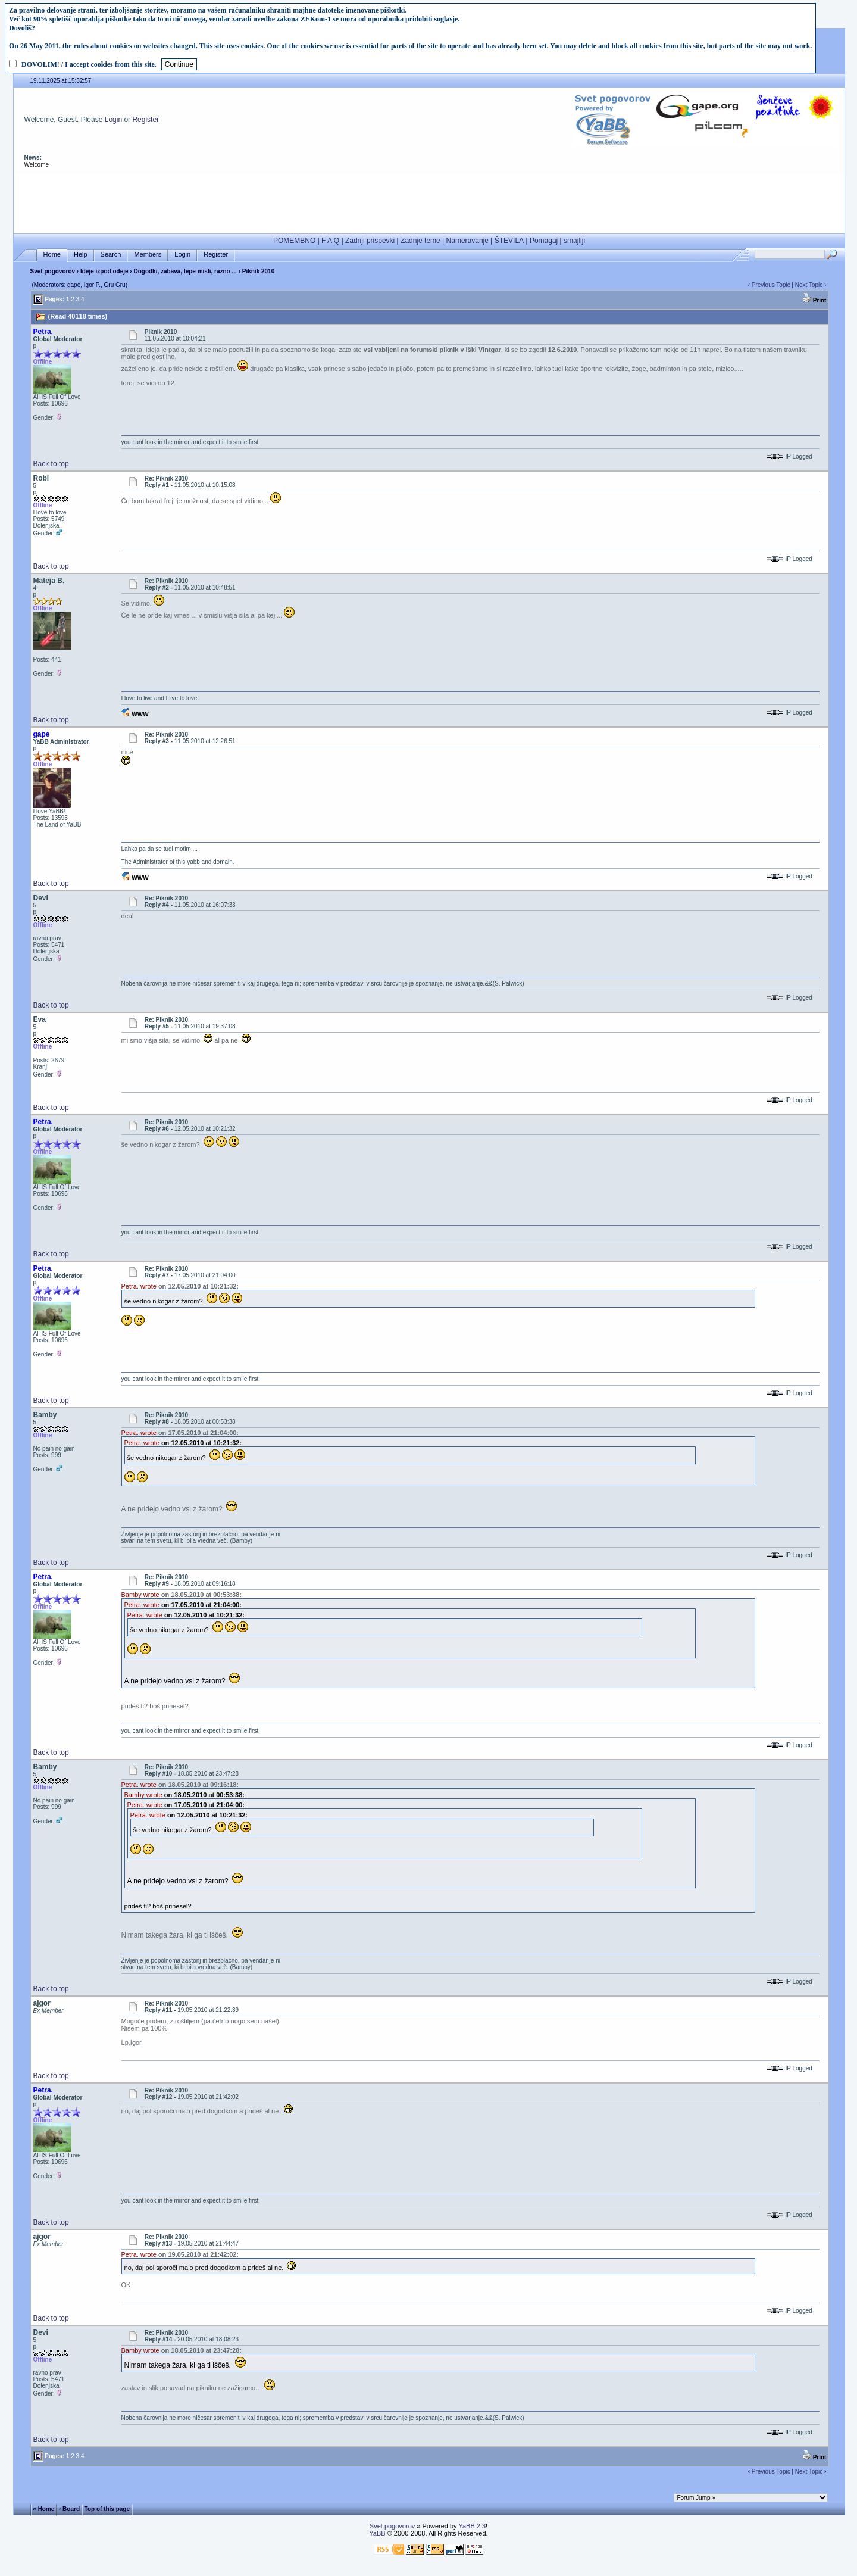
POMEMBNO (294, 240)
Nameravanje (467, 240)
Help (80, 254)
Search (111, 254)
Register (145, 120)
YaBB (377, 2533)
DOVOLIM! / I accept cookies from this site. (89, 64)
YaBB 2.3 (472, 2526)
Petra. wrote (139, 1286)
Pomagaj (544, 240)
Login (113, 120)
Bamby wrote (140, 1594)
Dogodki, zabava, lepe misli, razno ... (185, 271)
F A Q (330, 240)
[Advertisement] (429, 201)
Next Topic (809, 285)
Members (147, 254)
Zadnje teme (420, 240)
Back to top (51, 464)
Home (52, 254)
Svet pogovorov (53, 271)
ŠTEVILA (509, 240)
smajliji (574, 240)
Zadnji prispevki (370, 240)
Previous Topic (771, 285)
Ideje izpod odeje (104, 271)
